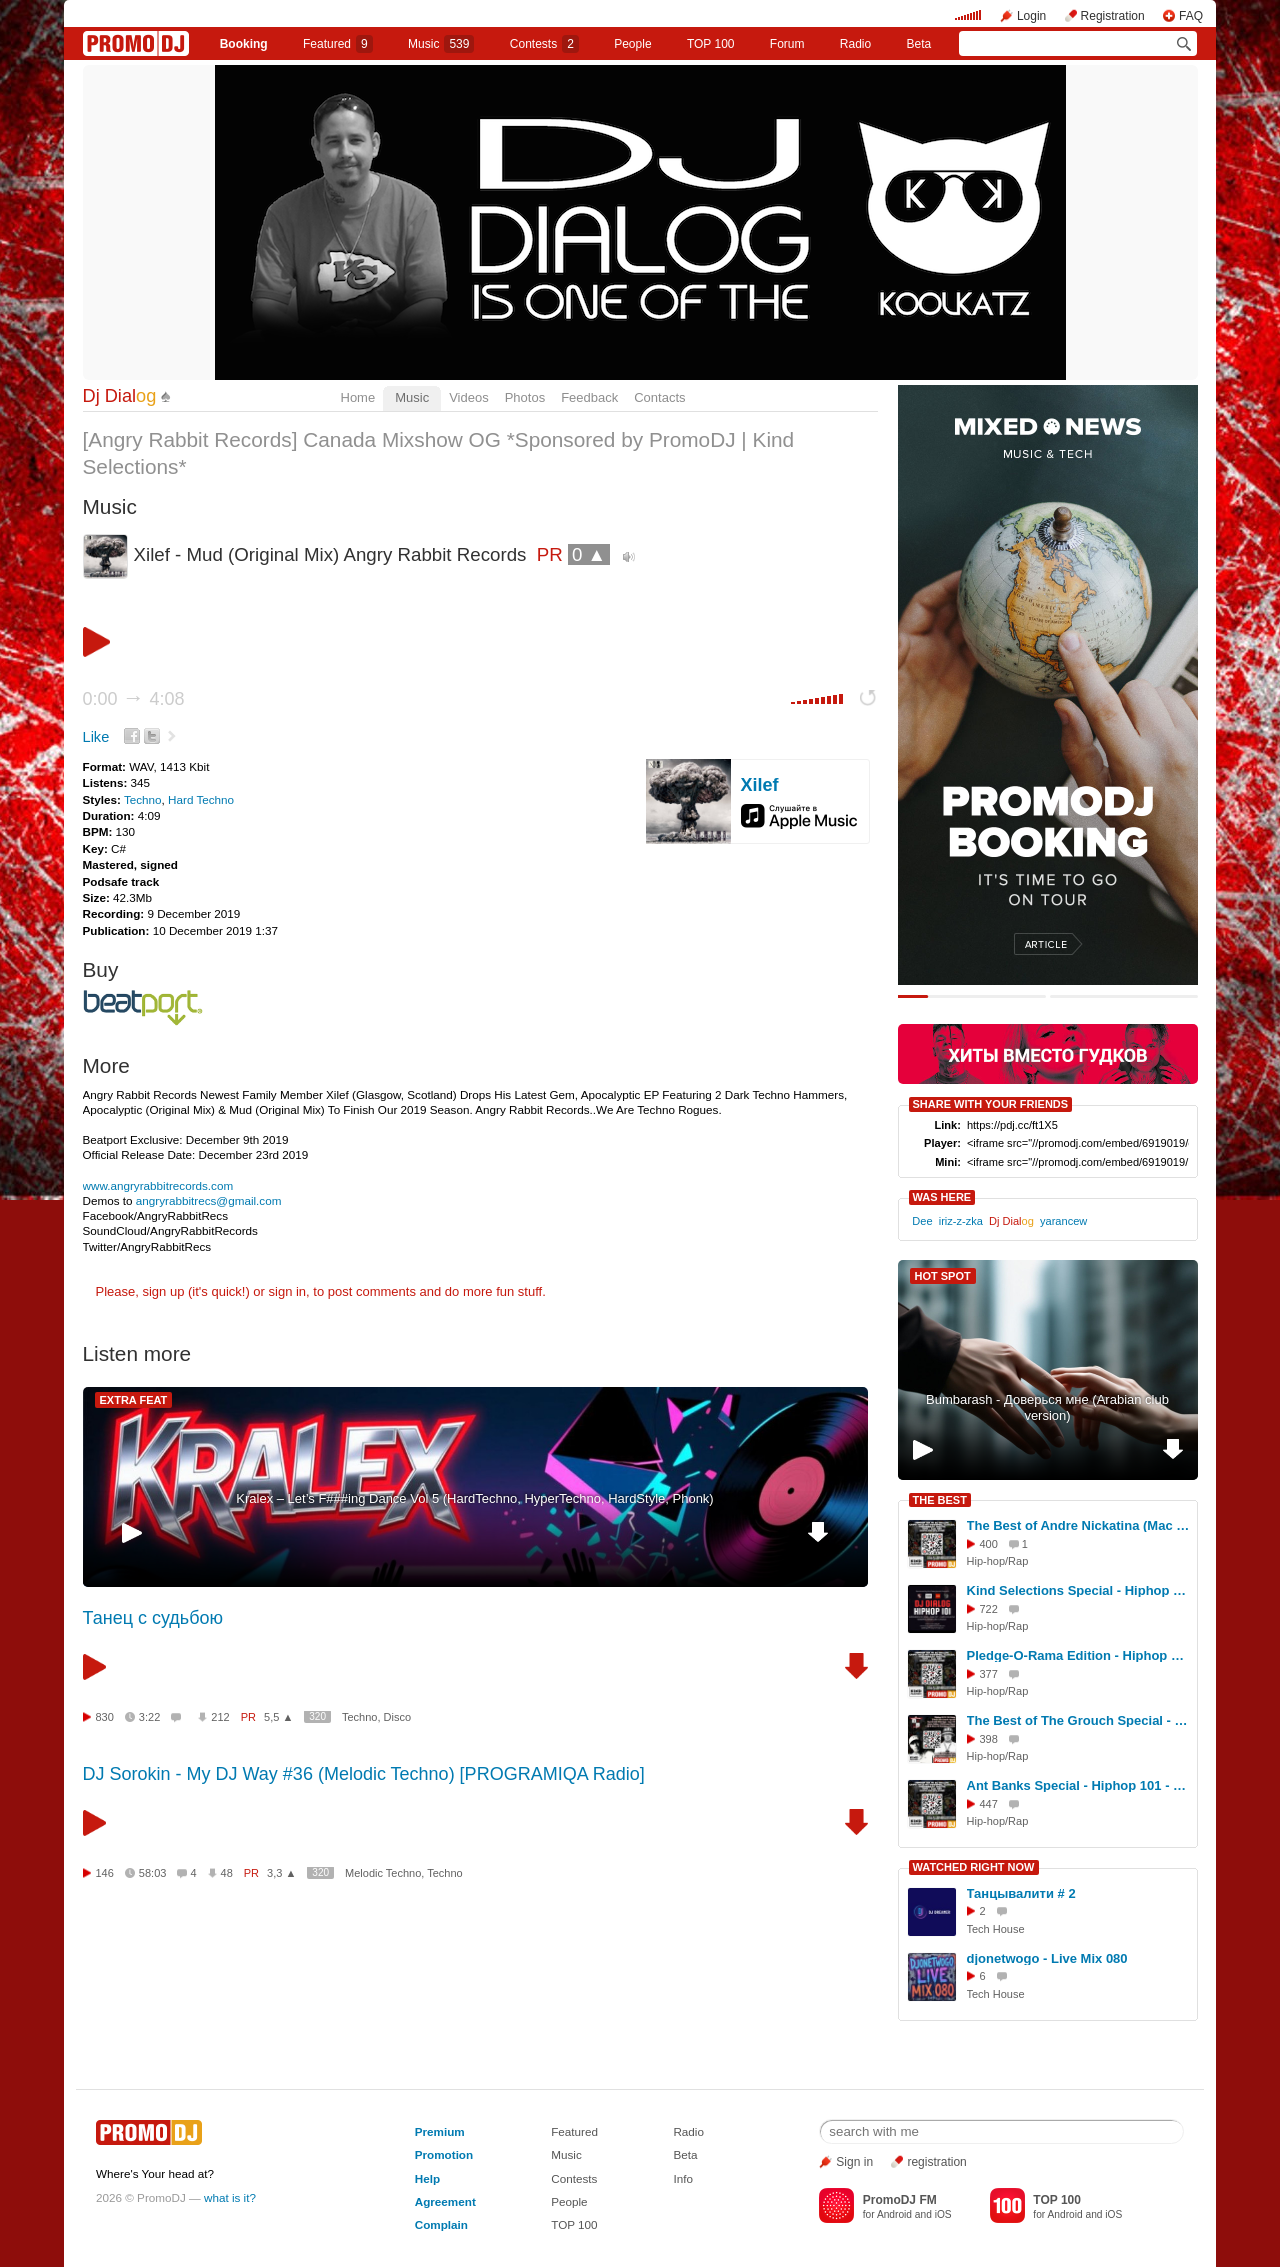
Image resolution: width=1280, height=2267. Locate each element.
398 (989, 1739)
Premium (440, 2131)
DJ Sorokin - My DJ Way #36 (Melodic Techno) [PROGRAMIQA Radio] (364, 1774)
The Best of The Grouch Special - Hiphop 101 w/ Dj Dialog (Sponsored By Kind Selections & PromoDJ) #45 (1079, 1720)
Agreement (445, 2201)
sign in (288, 1291)
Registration (1113, 16)
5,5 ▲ (278, 1717)
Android (894, 2214)
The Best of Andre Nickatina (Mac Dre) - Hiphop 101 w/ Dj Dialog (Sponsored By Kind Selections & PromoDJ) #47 (1079, 1525)
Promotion (444, 2154)
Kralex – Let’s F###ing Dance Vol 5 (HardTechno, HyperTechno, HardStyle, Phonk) (474, 1498)
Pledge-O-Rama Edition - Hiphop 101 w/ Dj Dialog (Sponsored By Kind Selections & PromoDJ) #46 (1079, 1655)
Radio (855, 44)
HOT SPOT (943, 1276)
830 (105, 1717)
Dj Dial (120, 396)
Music (441, 44)
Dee (922, 1221)
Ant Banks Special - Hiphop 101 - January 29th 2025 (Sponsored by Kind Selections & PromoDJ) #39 (1079, 1785)
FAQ (1191, 16)
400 (989, 1544)
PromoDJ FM (900, 2200)
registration (936, 2162)
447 (989, 1804)
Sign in (854, 2162)
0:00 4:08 (134, 699)
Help (427, 2178)
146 (105, 1873)
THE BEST (940, 1500)
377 (989, 1674)
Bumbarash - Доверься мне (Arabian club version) (1047, 1408)
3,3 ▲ (281, 1873)
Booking (244, 44)
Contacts (659, 397)
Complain (441, 2224)
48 (227, 1873)
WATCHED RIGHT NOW (974, 1867)
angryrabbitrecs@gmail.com (209, 1200)
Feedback (589, 397)
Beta (919, 44)
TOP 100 (711, 44)
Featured (338, 44)
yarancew (1063, 1221)
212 (220, 1717)
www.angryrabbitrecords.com (158, 1185)
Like (96, 737)
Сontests (544, 44)
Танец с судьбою (153, 1618)
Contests (574, 2178)
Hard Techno (201, 799)
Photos (525, 397)
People (632, 44)
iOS (943, 2214)
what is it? (230, 2197)
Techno (143, 799)
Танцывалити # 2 (1021, 1893)
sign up (163, 1291)
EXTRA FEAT (134, 1400)
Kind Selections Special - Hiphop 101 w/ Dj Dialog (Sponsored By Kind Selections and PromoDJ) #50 (1079, 1590)
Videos (469, 397)
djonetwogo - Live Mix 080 (1047, 1958)
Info (683, 2178)
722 (989, 1609)
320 (317, 1716)
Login (1031, 16)
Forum (787, 44)
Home (358, 397)
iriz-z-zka (961, 1221)
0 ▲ (589, 554)
